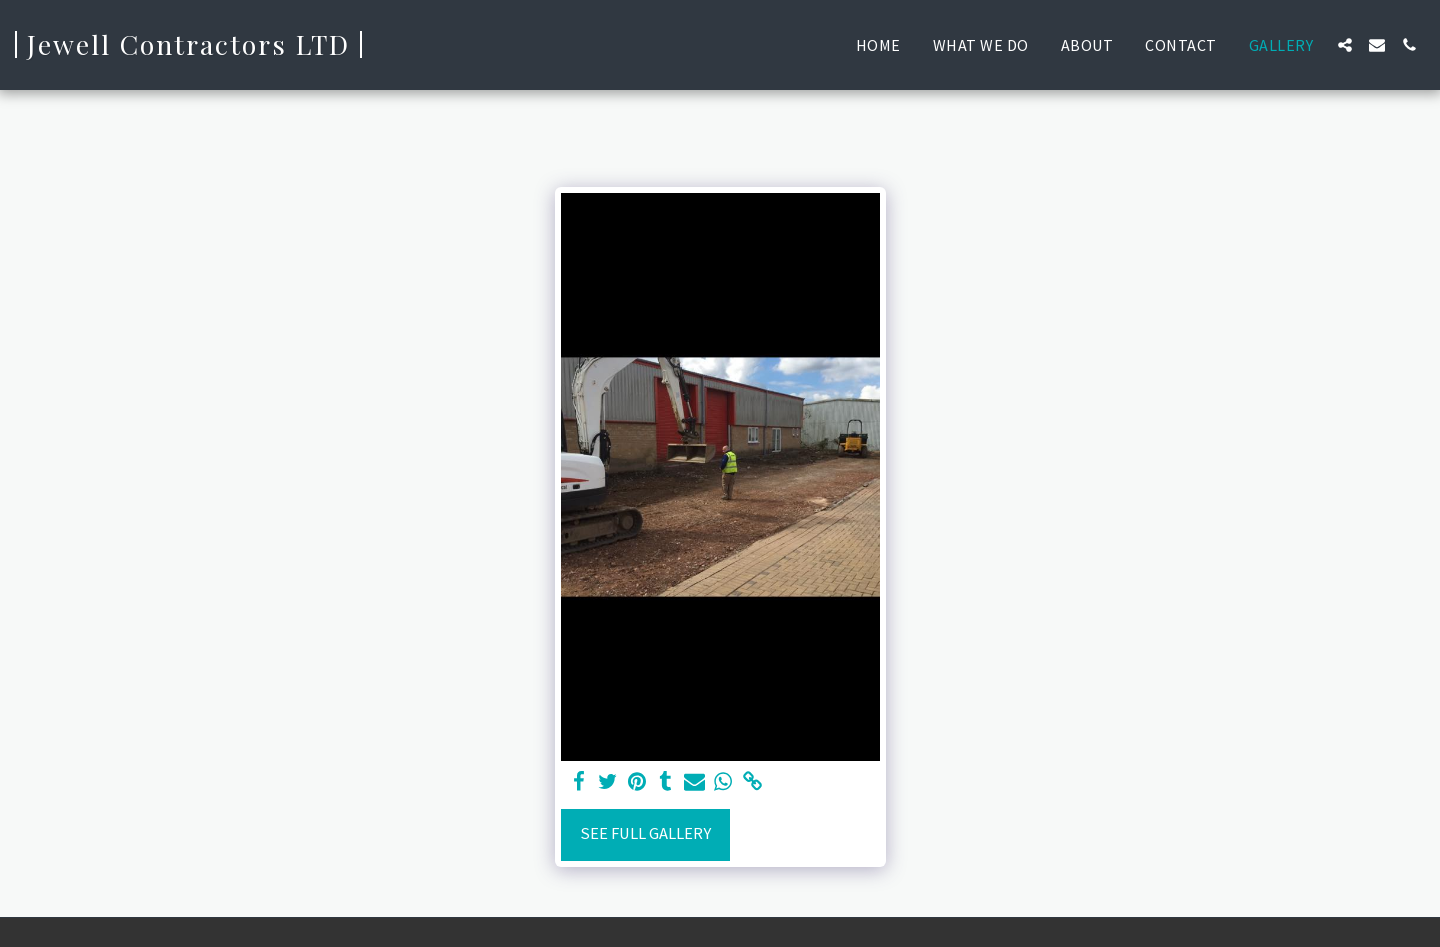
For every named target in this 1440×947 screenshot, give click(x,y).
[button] (1345, 45)
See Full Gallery (645, 833)
